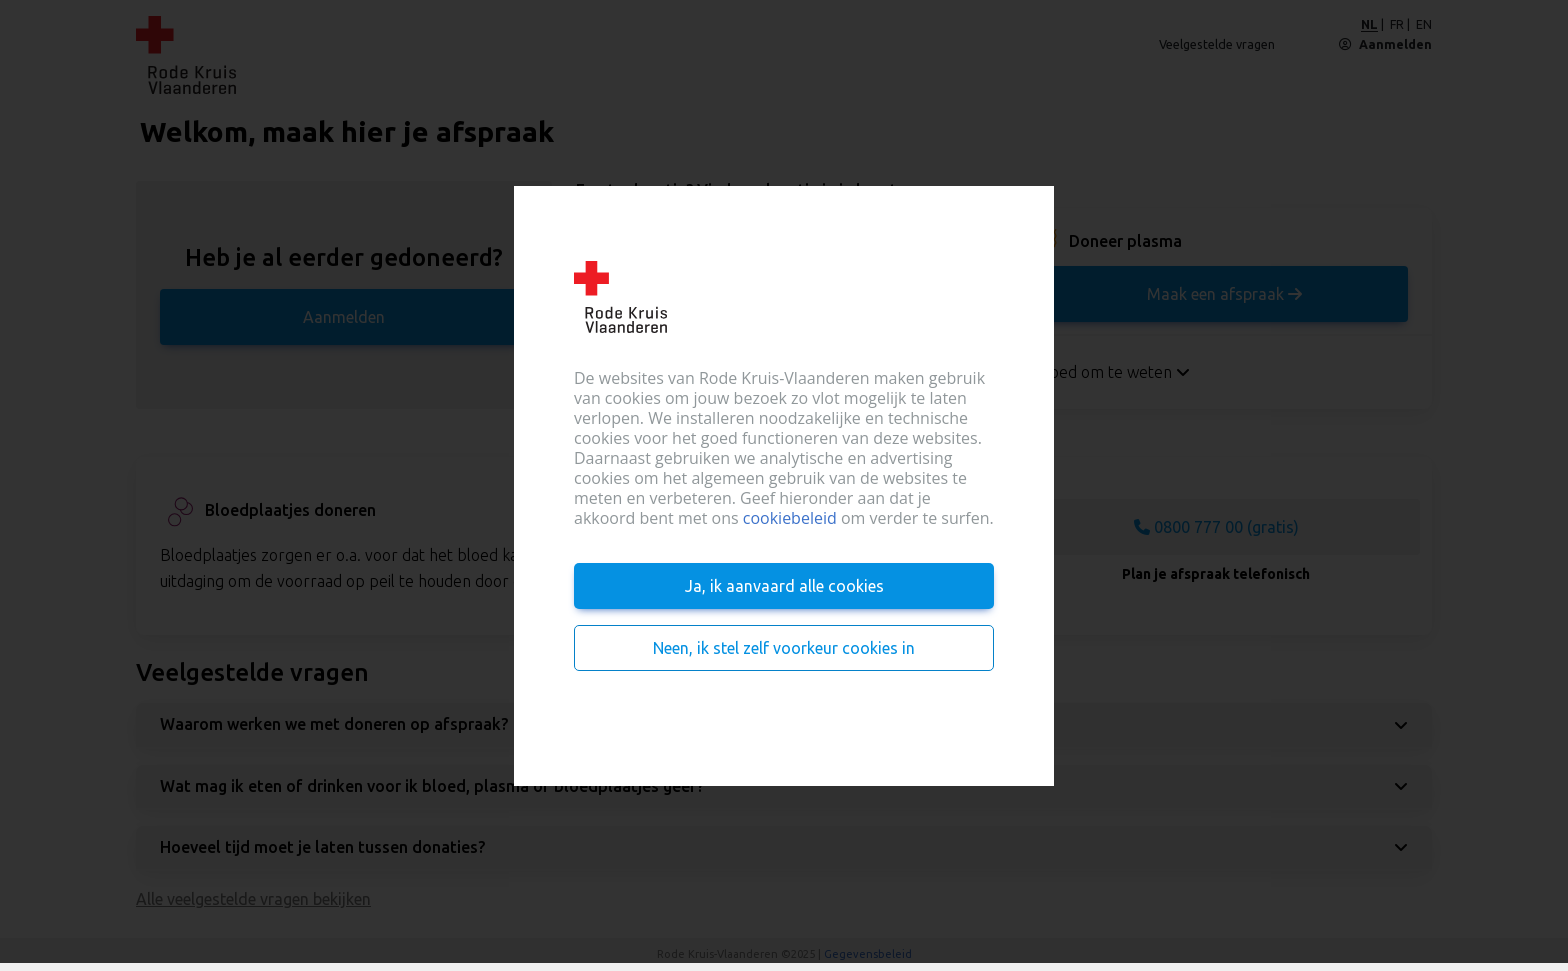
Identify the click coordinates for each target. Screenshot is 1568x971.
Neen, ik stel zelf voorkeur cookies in (784, 648)
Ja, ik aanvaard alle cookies (784, 586)
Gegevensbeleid (868, 954)
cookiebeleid (790, 518)
